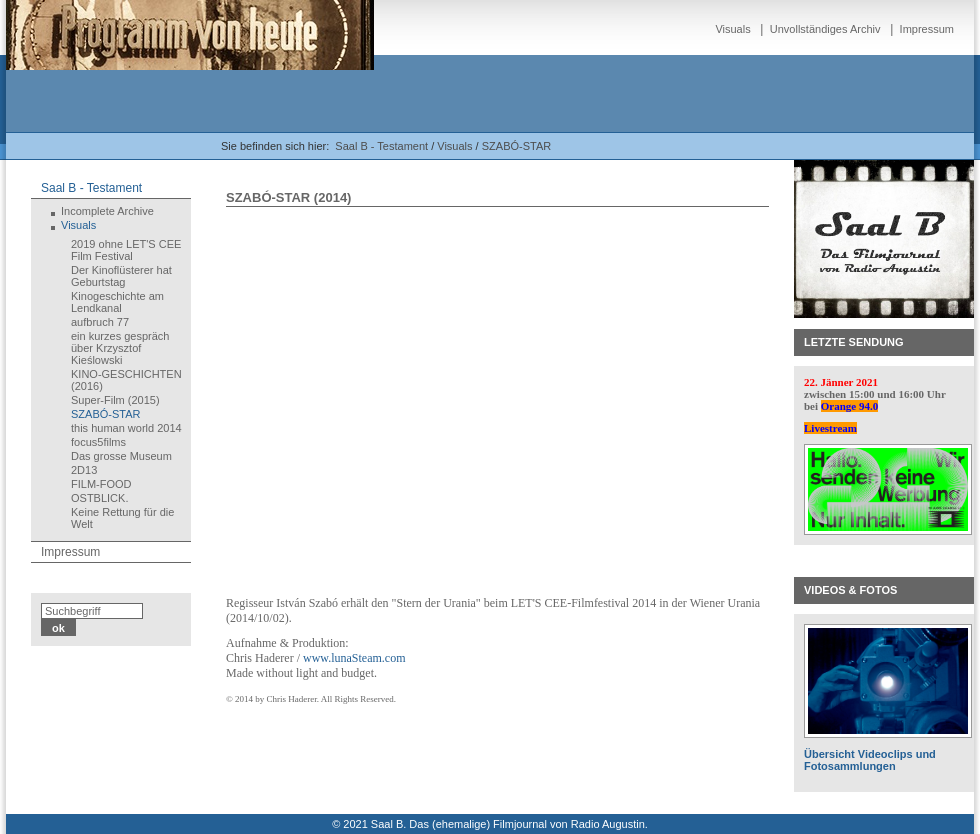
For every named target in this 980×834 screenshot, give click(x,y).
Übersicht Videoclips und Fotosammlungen (870, 760)
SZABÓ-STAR (516, 146)
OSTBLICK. (99, 498)
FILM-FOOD (101, 484)
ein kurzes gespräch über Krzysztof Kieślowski (120, 348)
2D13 (84, 470)
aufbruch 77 (100, 322)
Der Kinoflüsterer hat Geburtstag (121, 276)
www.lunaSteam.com (354, 658)
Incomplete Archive (107, 211)
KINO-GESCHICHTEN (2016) (126, 380)
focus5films (98, 442)
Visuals (732, 29)
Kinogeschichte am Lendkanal (117, 302)
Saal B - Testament (381, 146)
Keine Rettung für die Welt (122, 518)
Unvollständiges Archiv (825, 29)
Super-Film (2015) (115, 400)
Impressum (927, 29)
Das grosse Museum (121, 456)
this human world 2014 (126, 428)
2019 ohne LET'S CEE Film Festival (126, 250)
